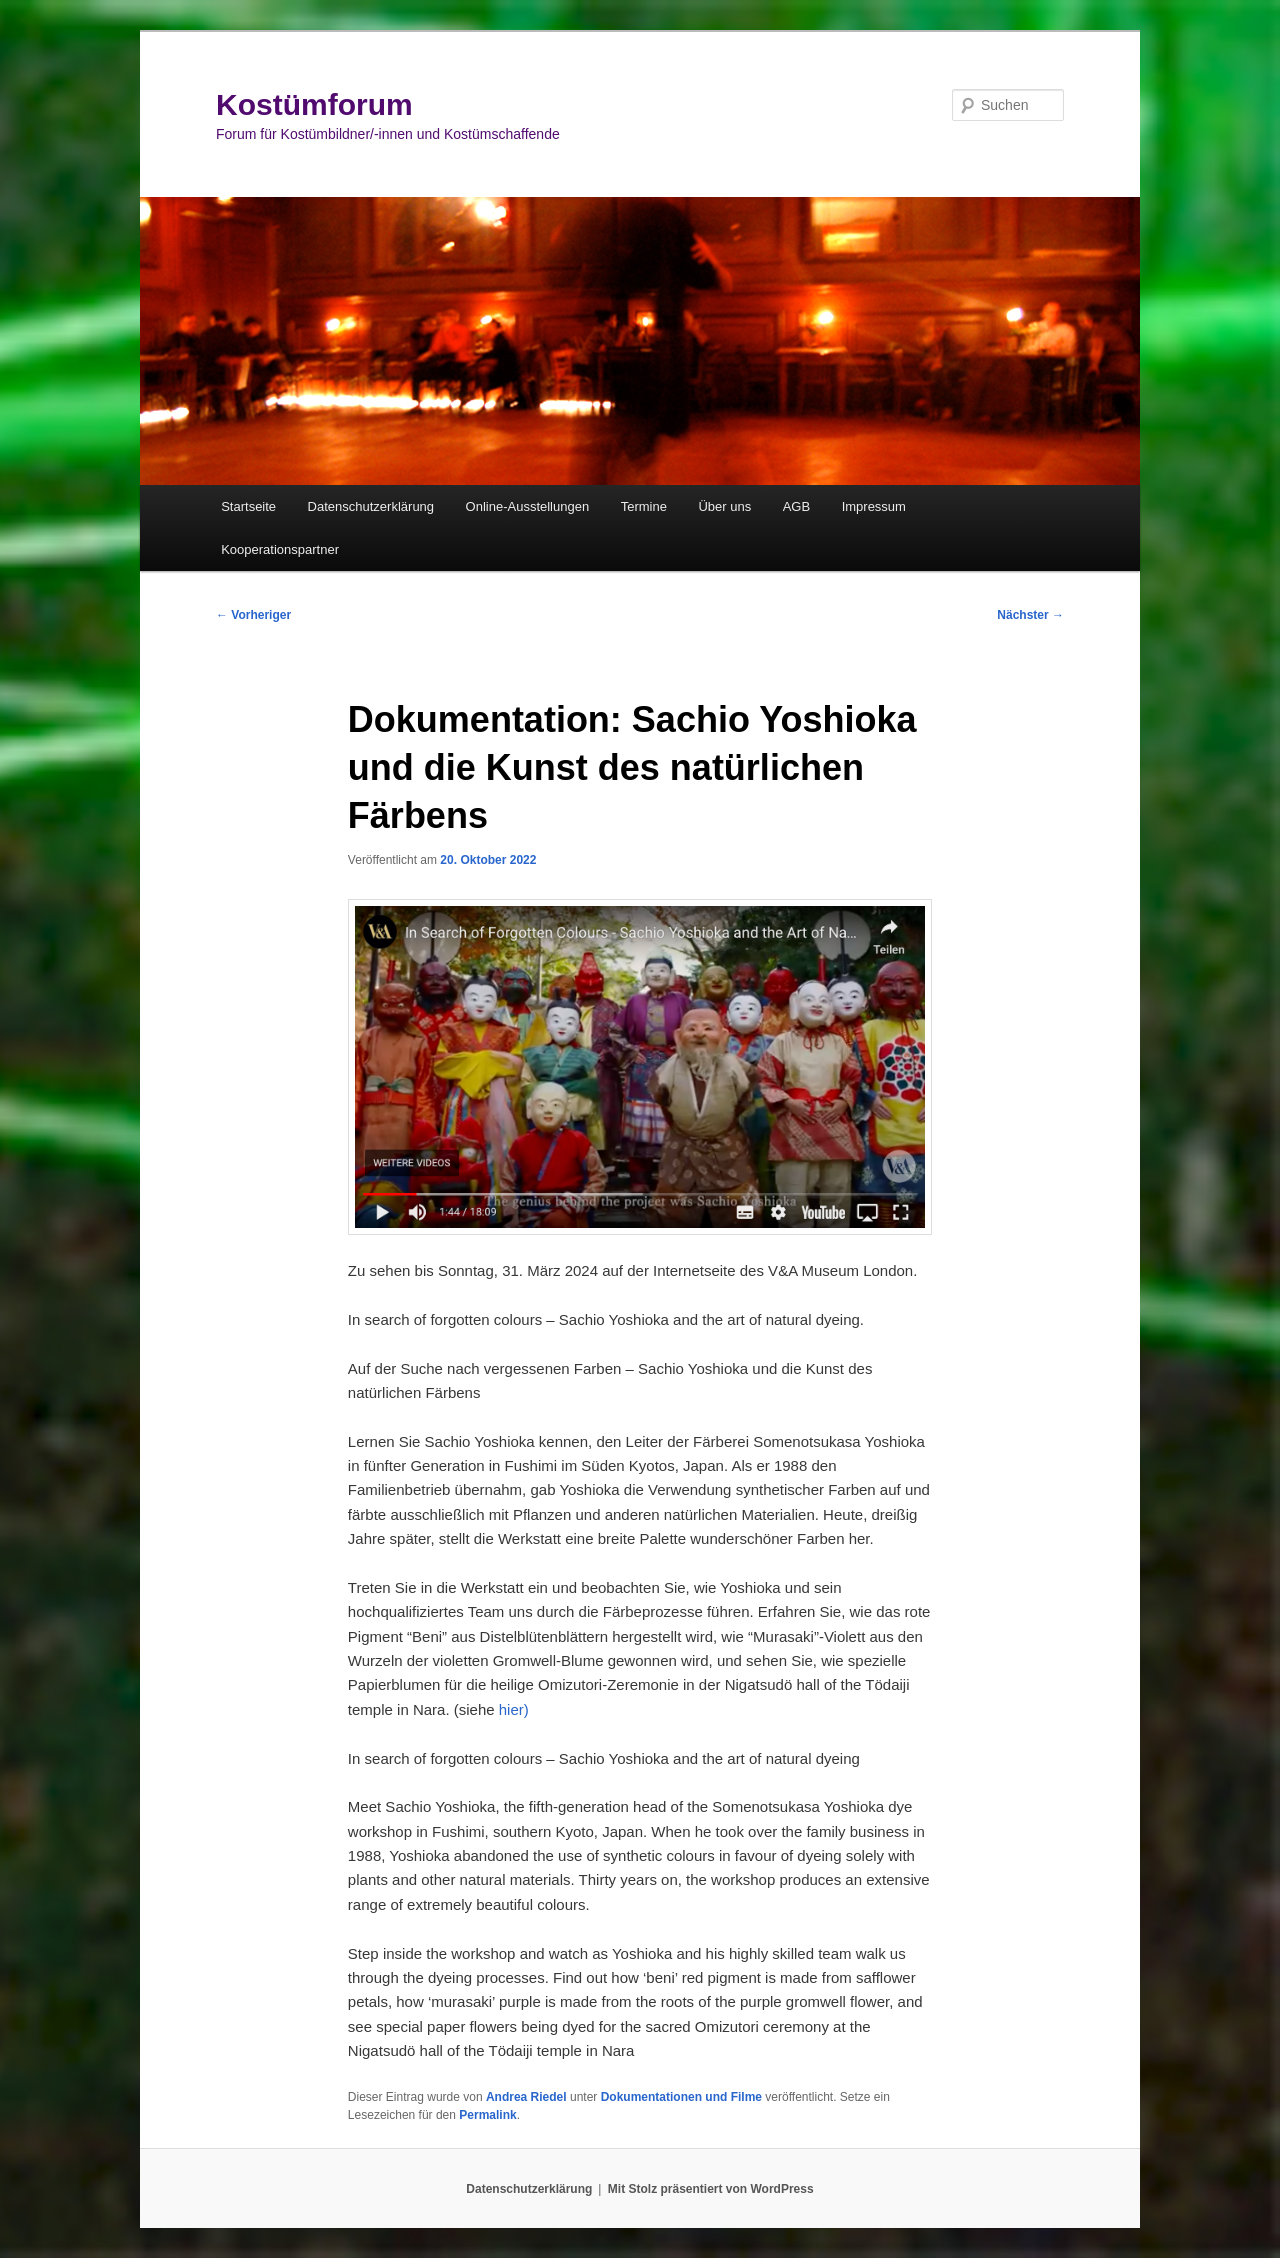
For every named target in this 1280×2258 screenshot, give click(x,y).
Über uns (724, 506)
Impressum (874, 506)
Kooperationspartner (280, 549)
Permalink (487, 2115)
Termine (644, 506)
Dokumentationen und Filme (681, 2097)
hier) (514, 1709)
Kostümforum (314, 104)
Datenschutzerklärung (371, 506)
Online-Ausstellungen (528, 506)
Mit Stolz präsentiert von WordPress (711, 2189)
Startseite (248, 506)
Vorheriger (253, 615)
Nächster (1030, 615)
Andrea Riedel (526, 2097)
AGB (796, 506)
